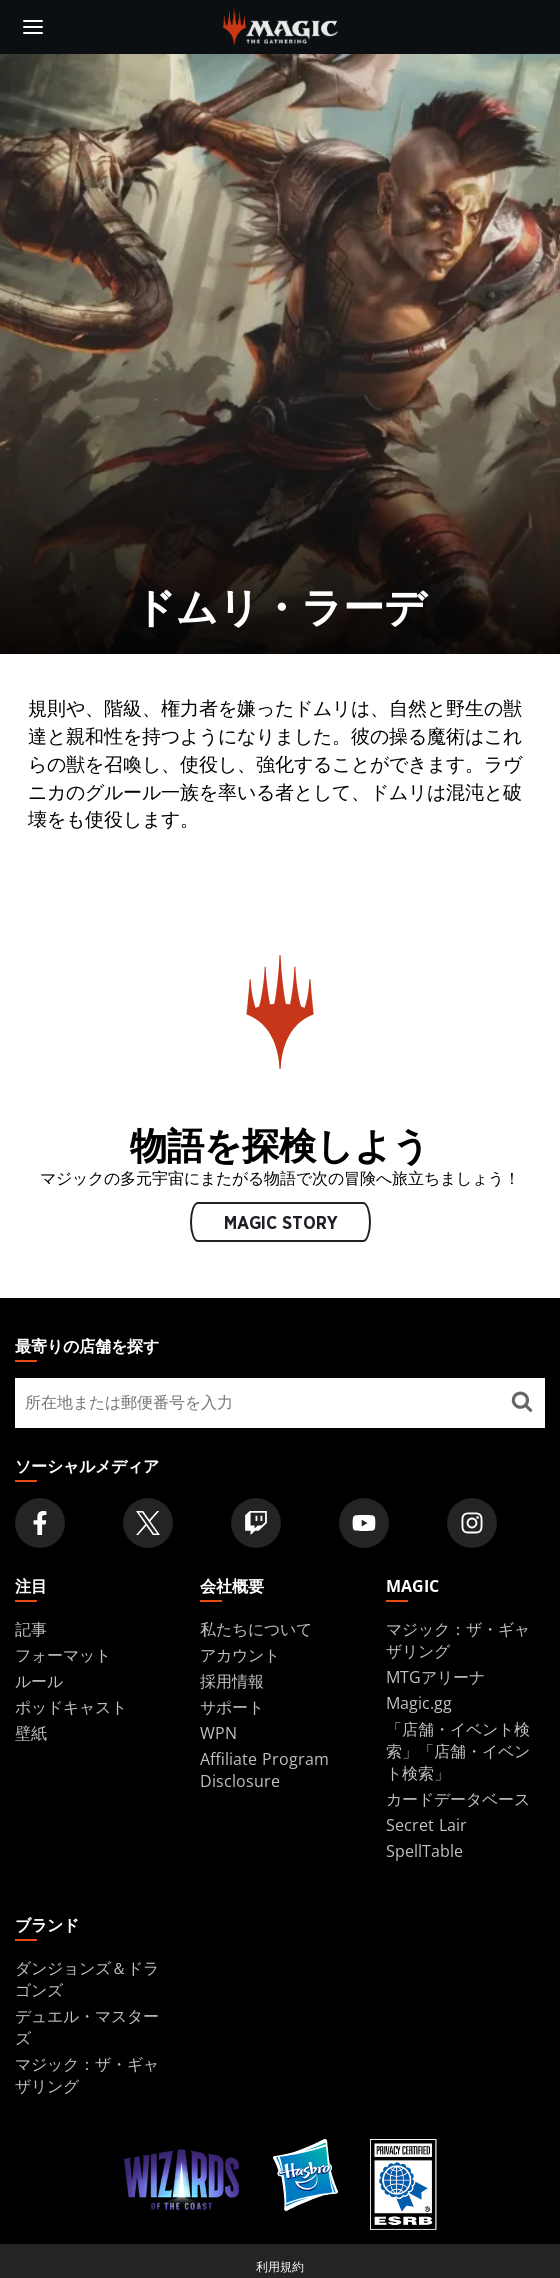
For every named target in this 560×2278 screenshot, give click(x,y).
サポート (232, 1707)
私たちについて (256, 1629)
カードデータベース (458, 1799)
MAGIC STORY (280, 1223)
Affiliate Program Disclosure (264, 1770)
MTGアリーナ (435, 1677)
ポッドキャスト (71, 1707)
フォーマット (63, 1655)
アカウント (240, 1655)
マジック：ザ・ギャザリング (458, 1640)
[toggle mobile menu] (33, 27)
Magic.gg (419, 1703)
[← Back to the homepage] (280, 25)
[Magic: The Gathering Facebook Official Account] (40, 1523)
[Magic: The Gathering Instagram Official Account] (472, 1523)
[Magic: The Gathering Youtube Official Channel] (364, 1523)
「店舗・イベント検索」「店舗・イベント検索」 (458, 1751)
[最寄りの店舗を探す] (521, 1403)
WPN (218, 1733)
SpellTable (424, 1851)
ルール (39, 1681)
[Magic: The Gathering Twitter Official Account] (148, 1523)
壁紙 (31, 1733)
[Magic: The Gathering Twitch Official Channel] (256, 1523)
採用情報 (232, 1681)
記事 (31, 1629)
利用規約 (280, 2266)
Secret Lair (426, 1825)
